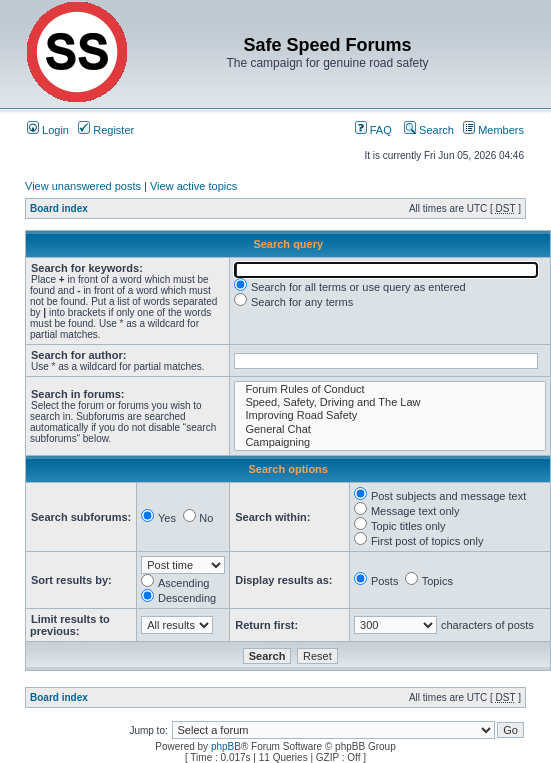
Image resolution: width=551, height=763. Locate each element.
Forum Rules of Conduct (390, 389)
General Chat (390, 429)
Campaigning (390, 442)
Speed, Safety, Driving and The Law (390, 402)
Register (106, 130)
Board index (59, 208)
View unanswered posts (83, 186)
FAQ (373, 130)
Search (429, 130)
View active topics (193, 186)
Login (48, 130)
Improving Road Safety (390, 415)
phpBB (226, 746)
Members (493, 130)
